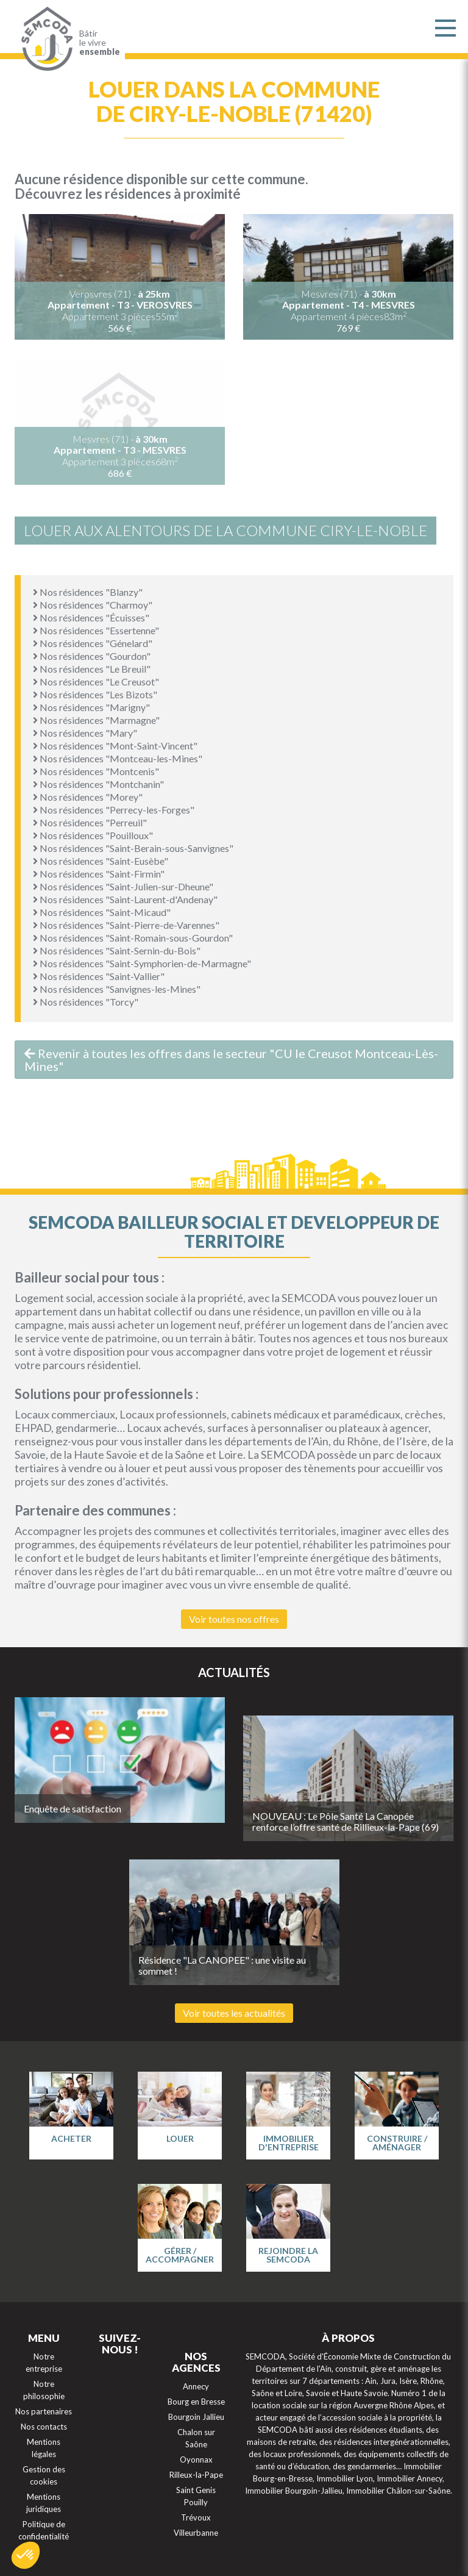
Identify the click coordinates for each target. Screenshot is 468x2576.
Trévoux (196, 2517)
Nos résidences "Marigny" (91, 707)
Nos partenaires (43, 2411)
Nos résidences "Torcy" (85, 1001)
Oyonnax (196, 2459)
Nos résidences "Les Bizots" (95, 694)
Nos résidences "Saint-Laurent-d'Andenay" (125, 899)
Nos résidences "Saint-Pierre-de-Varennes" (126, 925)
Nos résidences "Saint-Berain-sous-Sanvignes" (133, 848)
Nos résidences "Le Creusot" (96, 681)
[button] (25, 2555)
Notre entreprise (44, 2363)
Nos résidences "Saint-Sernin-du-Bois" (116, 950)
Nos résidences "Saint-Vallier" (99, 976)
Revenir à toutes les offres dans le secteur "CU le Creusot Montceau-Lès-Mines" (231, 1059)
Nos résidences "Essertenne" (96, 630)
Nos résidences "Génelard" (92, 643)
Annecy (196, 2386)
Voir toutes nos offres (234, 1619)
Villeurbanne (196, 2533)
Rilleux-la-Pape (196, 2475)
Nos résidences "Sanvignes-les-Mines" (116, 989)
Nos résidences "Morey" (88, 797)
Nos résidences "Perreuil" (90, 822)
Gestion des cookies (44, 2475)
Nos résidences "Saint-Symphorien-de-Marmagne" (142, 963)
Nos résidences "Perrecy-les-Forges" (113, 809)
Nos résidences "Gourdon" (92, 656)
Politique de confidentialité (43, 2530)
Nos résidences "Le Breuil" (92, 668)
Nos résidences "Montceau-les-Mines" (117, 758)
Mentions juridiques (43, 2503)
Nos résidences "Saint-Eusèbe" (100, 861)
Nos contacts (44, 2426)
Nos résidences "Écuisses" (91, 617)
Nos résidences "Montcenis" (96, 771)
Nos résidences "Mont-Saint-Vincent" (115, 745)
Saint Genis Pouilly (196, 2496)
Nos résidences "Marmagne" (96, 720)
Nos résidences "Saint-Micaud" (102, 912)
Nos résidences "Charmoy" (92, 604)
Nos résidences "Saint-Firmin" (99, 873)
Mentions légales (43, 2448)
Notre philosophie (44, 2390)
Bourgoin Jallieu (196, 2417)
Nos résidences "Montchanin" (98, 784)
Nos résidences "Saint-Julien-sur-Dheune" (123, 886)
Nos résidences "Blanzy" (88, 592)
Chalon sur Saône (196, 2438)
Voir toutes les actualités (234, 2013)
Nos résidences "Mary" (85, 733)
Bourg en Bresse (196, 2401)
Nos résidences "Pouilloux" (93, 835)
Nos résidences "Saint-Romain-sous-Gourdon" (133, 937)
